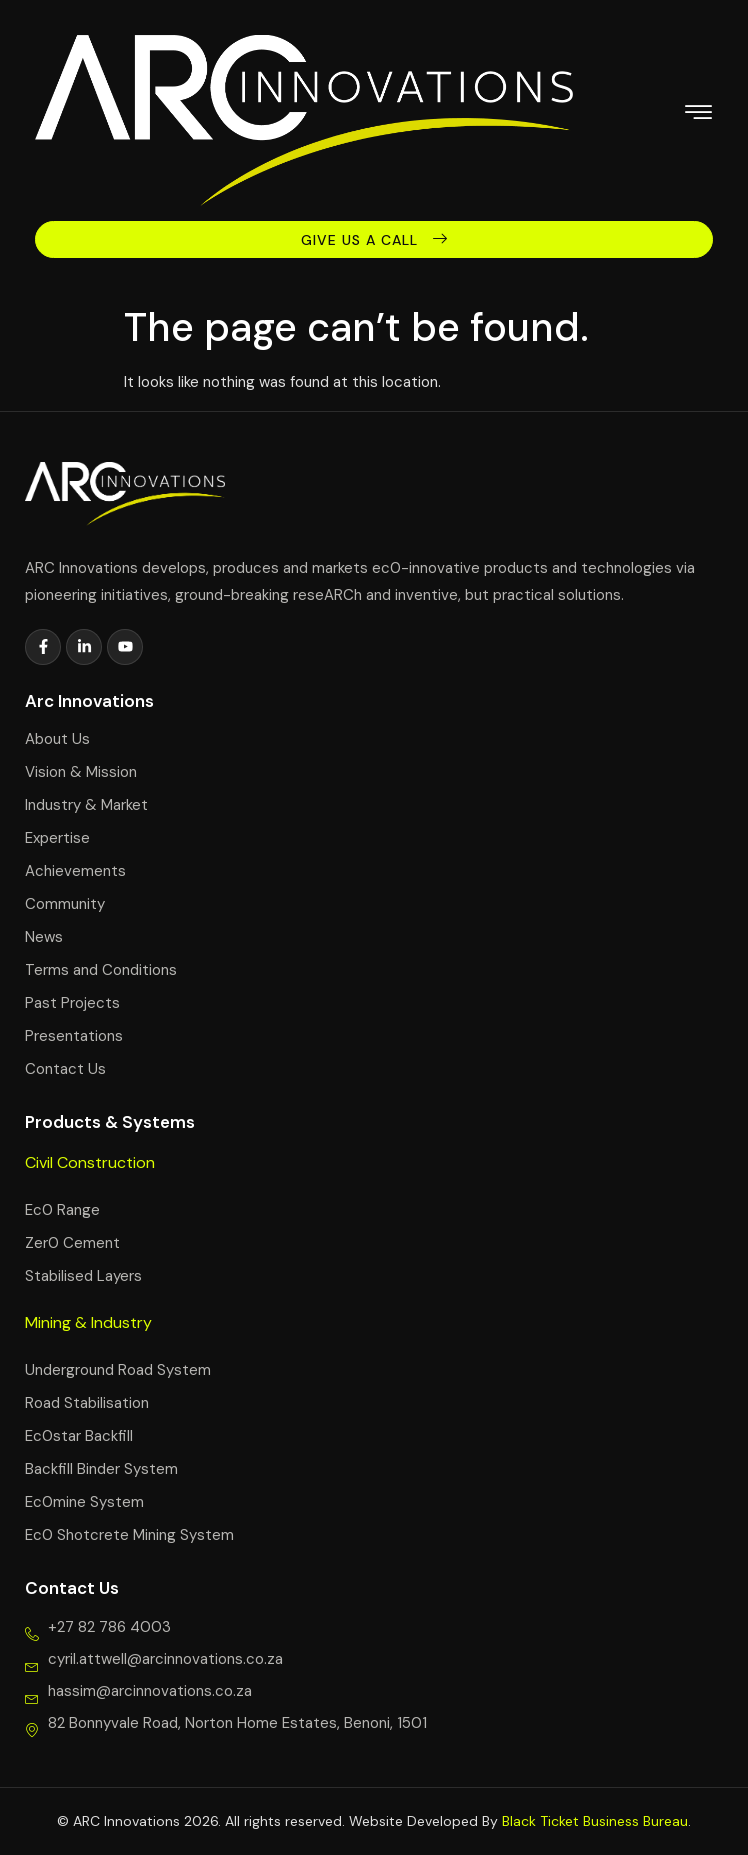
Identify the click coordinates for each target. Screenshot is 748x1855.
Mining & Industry (88, 1322)
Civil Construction (90, 1162)
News (44, 937)
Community (65, 904)
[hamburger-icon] (698, 115)
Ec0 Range (62, 1210)
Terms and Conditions (101, 970)
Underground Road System (118, 1370)
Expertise (57, 838)
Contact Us (65, 1069)
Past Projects (72, 1003)
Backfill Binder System (101, 1469)
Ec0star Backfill (79, 1436)
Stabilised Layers (83, 1276)
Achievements (75, 871)
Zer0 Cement (72, 1243)
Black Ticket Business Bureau (595, 1821)
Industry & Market (86, 805)
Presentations (74, 1036)
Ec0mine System (84, 1502)
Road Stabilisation (87, 1403)
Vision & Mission (81, 772)
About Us (57, 739)
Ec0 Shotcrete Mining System (129, 1535)
